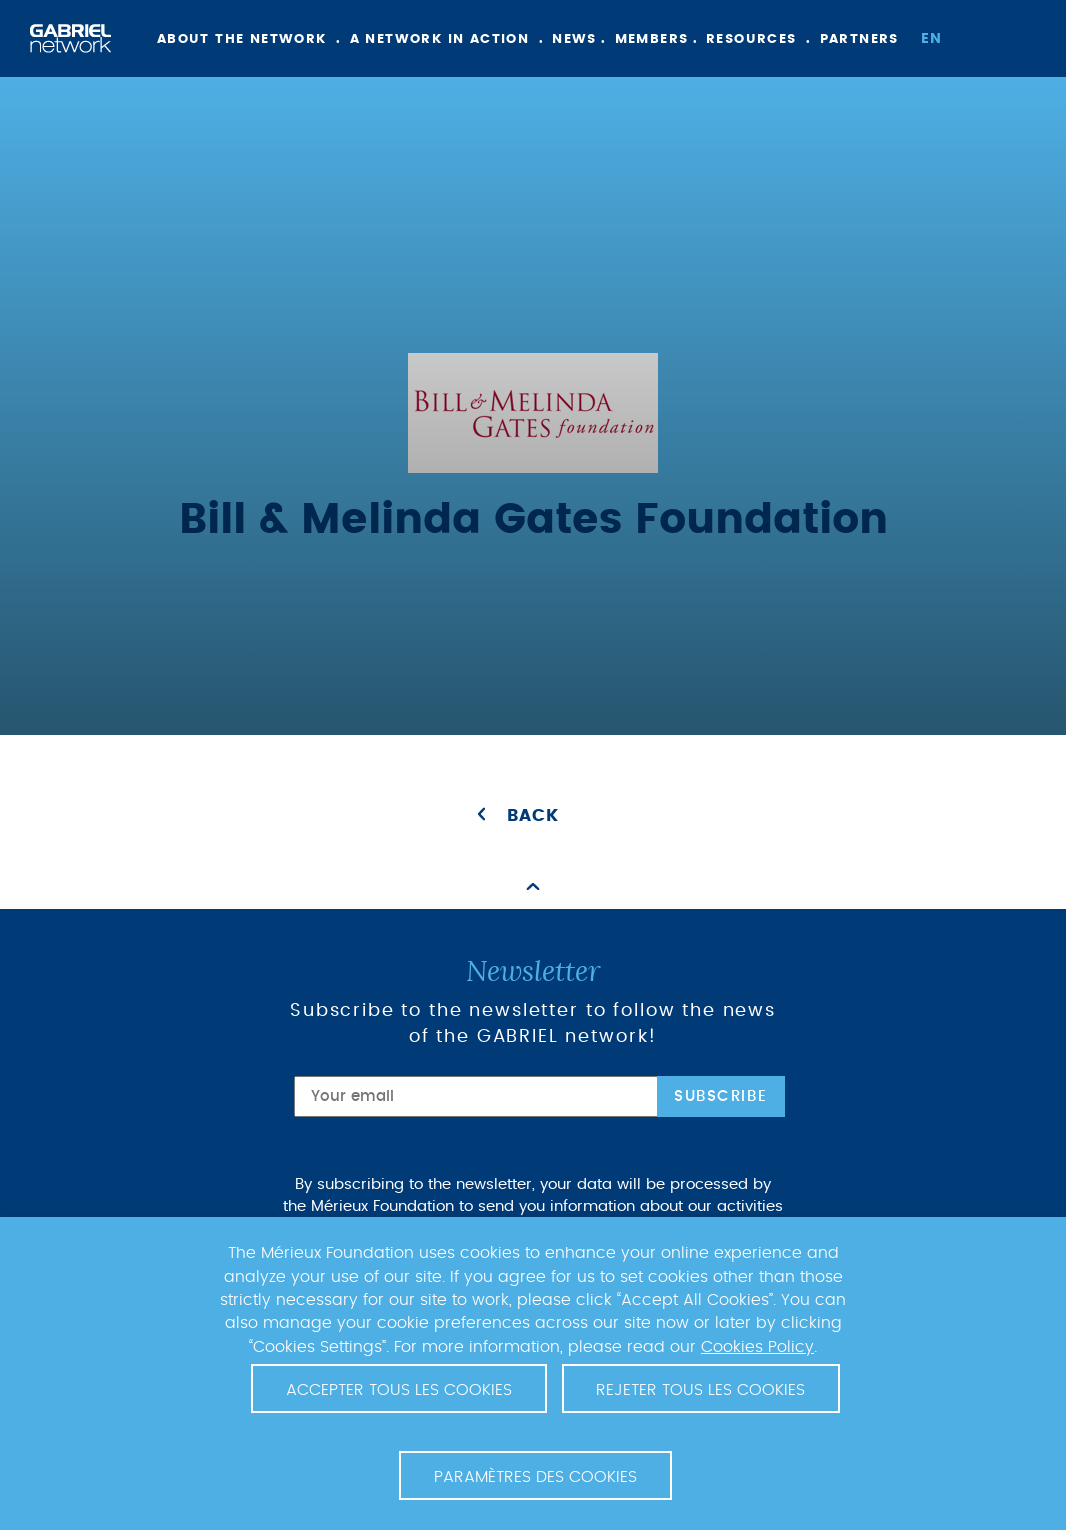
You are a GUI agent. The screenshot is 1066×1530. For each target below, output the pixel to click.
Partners (859, 39)
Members (652, 39)
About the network (242, 39)
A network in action (440, 39)
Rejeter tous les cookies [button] (700, 1390)
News (574, 39)
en (932, 39)
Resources (751, 39)
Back (532, 816)
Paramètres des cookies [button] (535, 1477)
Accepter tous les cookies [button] (399, 1390)
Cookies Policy (757, 1347)
